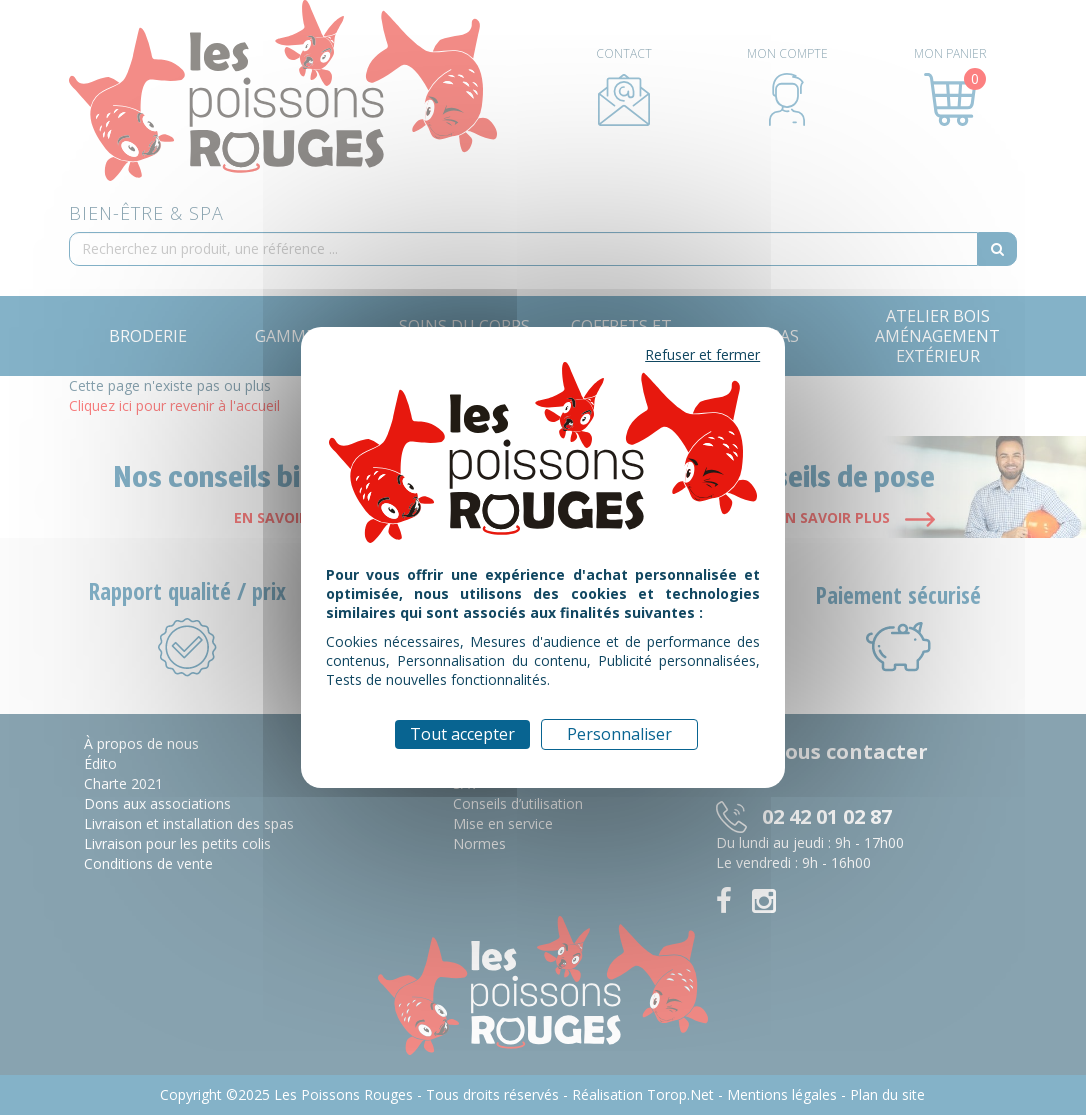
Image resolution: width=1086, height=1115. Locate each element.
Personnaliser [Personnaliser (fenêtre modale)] (619, 734)
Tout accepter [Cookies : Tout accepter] (462, 734)
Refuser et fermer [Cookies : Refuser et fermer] (702, 354)
